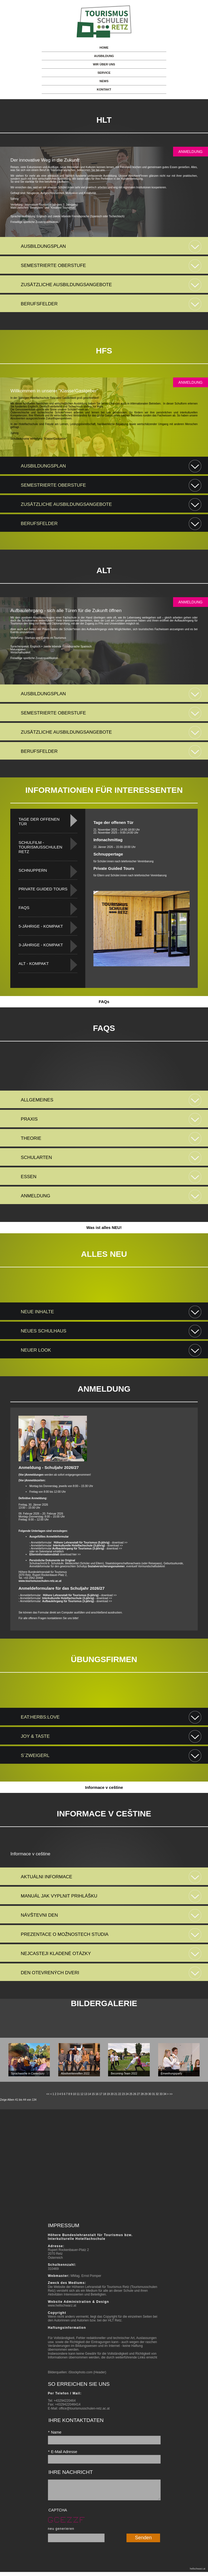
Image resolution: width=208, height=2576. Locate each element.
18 (104, 2094)
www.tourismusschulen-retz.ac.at (39, 1580)
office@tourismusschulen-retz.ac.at (84, 2408)
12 (81, 2094)
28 (142, 2094)
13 (85, 2094)
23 (123, 2094)
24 (127, 2094)
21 (115, 2094)
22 (119, 2094)
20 (111, 2094)
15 (93, 2094)
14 (89, 2094)
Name (54, 2432)
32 (157, 2094)
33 (161, 2094)
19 (108, 2094)
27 (138, 2094)
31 (153, 2094)
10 (74, 2094)
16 (97, 2094)
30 (149, 2094)
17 (100, 2094)
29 (145, 2094)
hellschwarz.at (197, 2572)
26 (134, 2094)
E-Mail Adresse (62, 2452)
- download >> (90, 1542)
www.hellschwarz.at (62, 2305)
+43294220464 (65, 2401)
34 (164, 2094)
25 (130, 2094)
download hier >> (55, 1554)
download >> (79, 1595)
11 (78, 2094)
